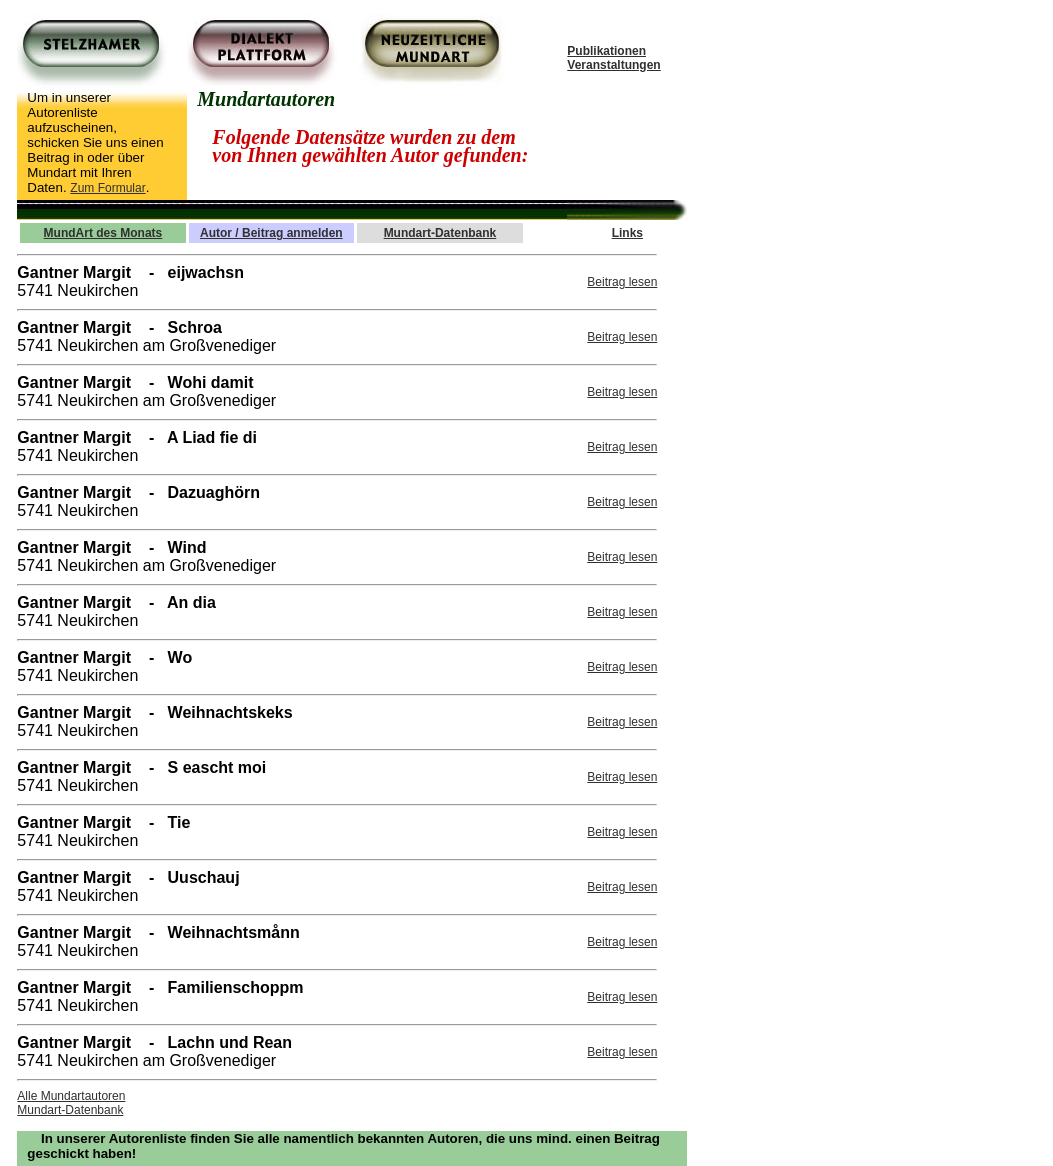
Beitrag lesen (622, 282)
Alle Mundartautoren (71, 1096)
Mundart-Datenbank (70, 1110)
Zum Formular (107, 188)
